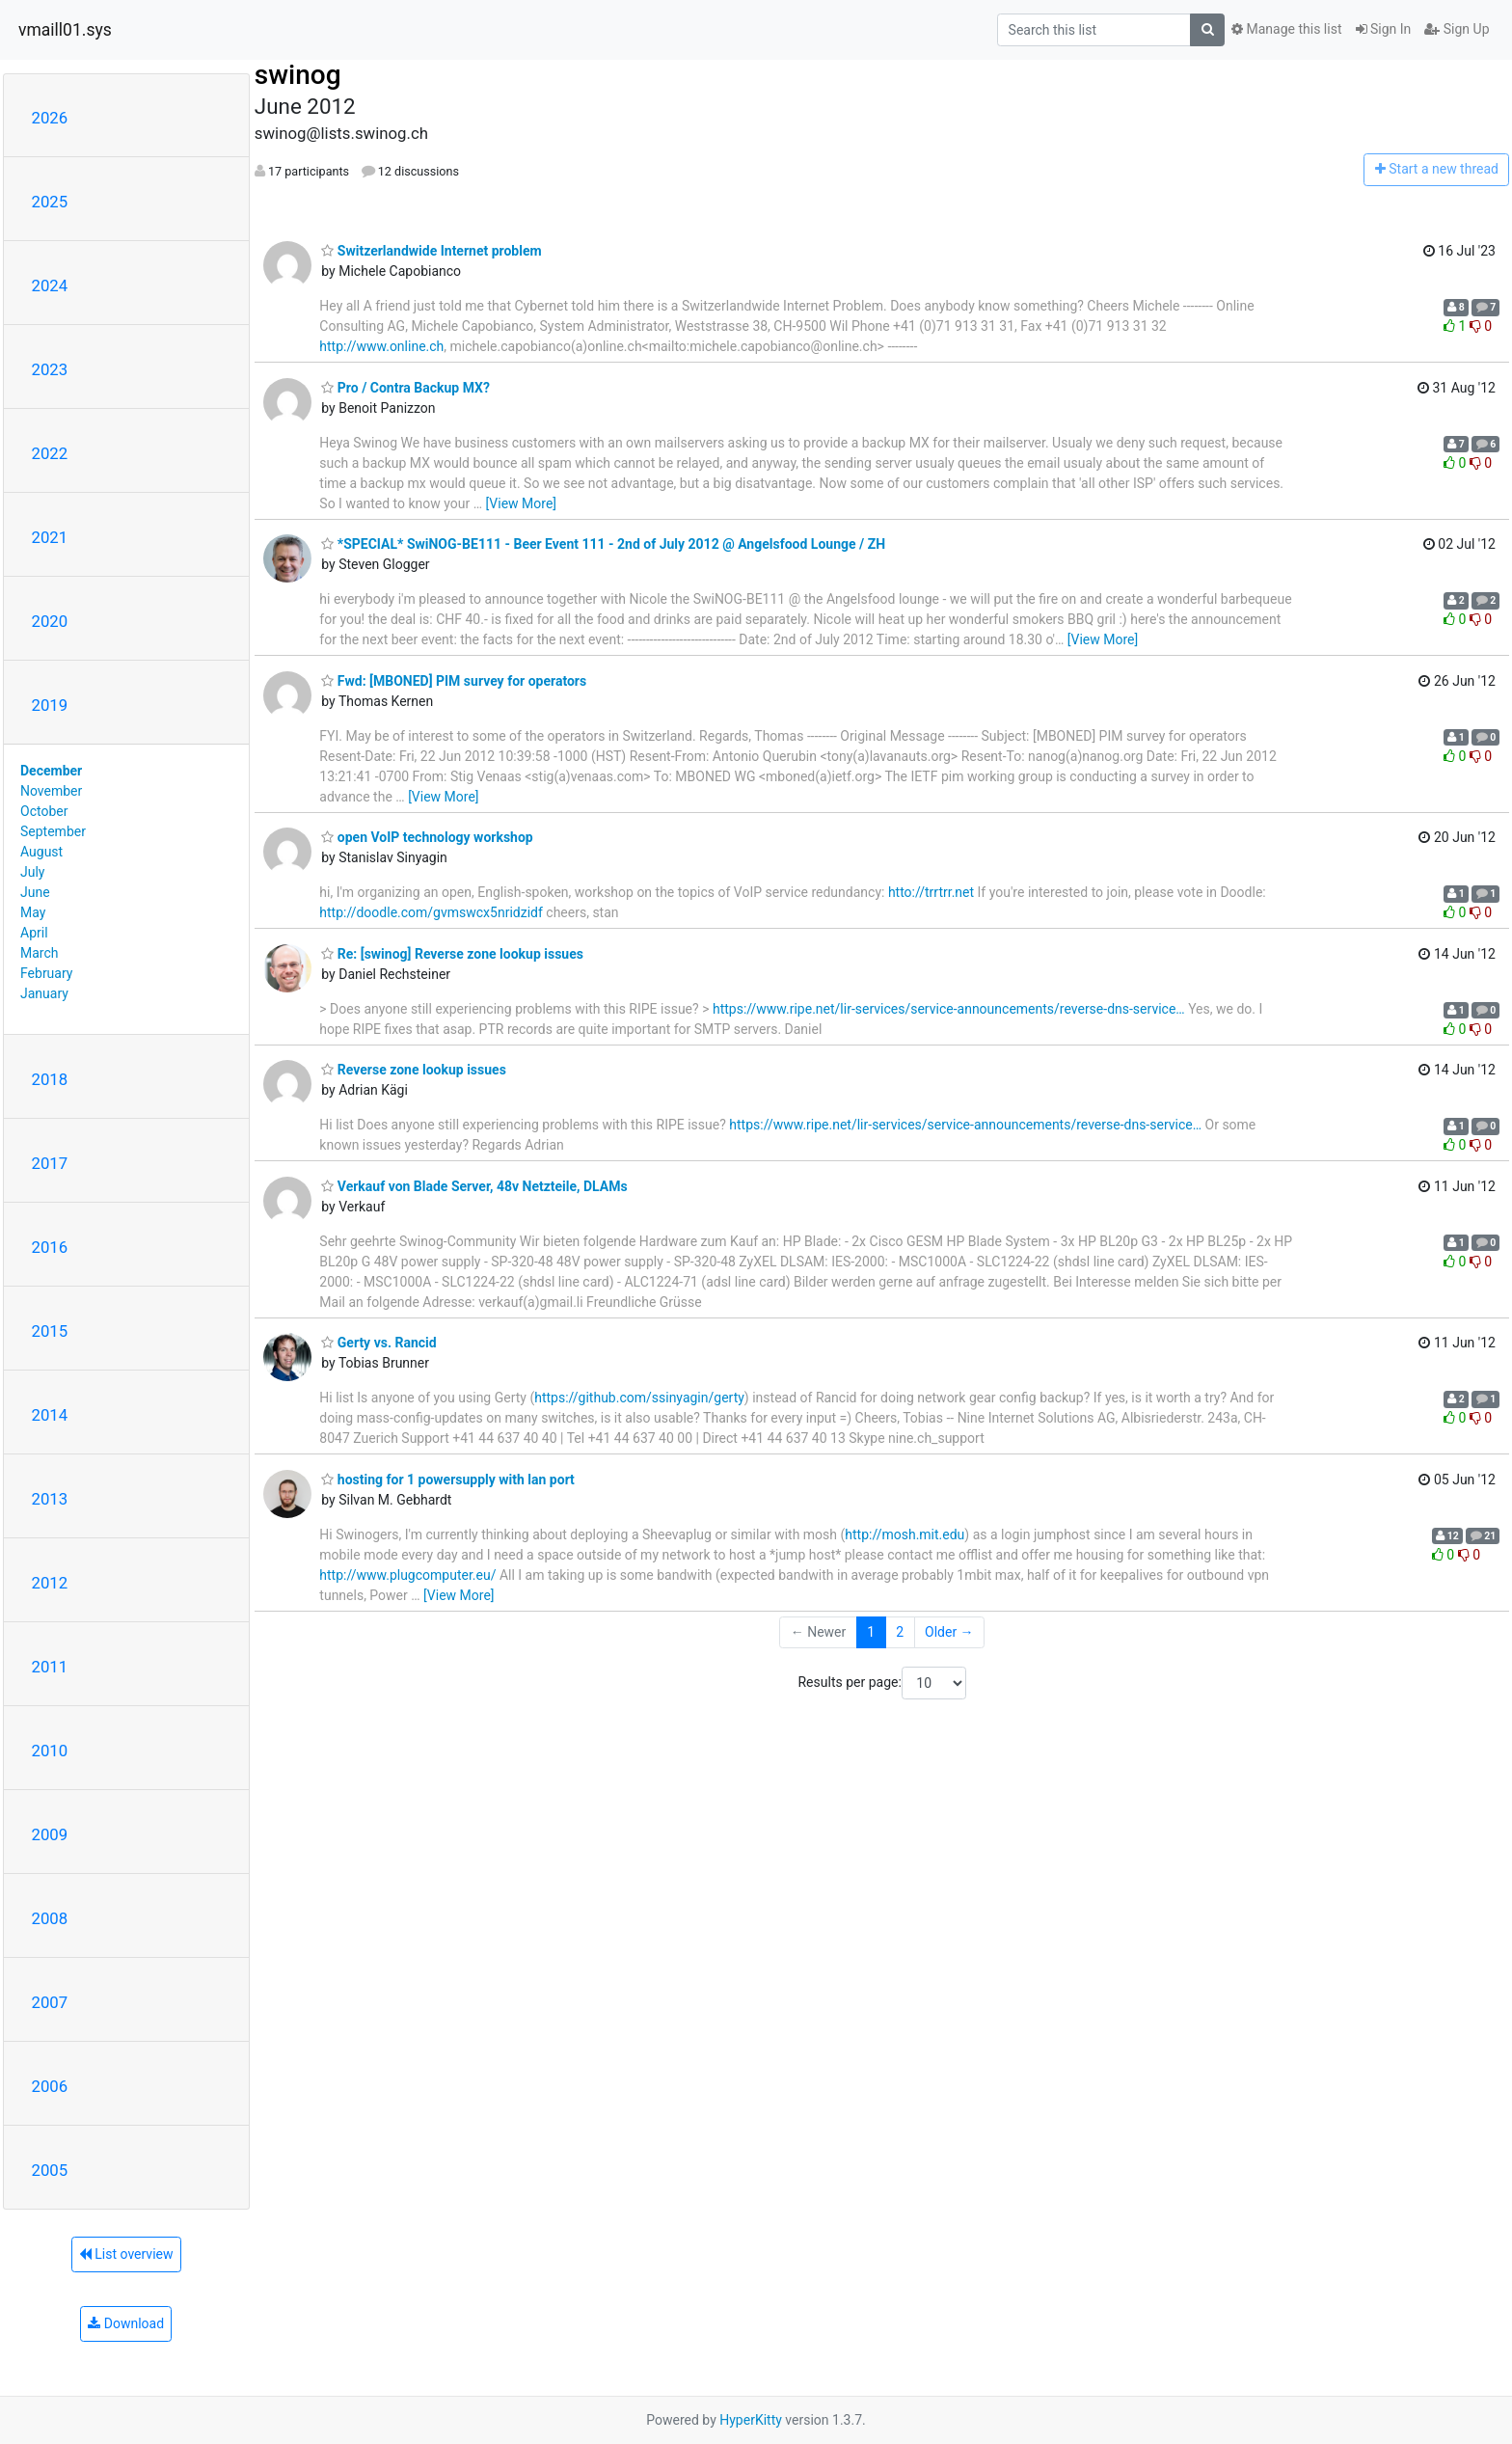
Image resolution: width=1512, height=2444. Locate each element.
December (51, 770)
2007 (50, 2002)
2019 (50, 705)
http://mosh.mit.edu (904, 1534)
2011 (50, 1666)
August (41, 851)
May (32, 912)
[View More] (521, 503)
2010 (50, 1750)
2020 (50, 621)
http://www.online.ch (381, 346)
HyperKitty (750, 2420)
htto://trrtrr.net (931, 892)
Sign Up (1456, 29)
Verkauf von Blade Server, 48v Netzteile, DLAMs (474, 1186)
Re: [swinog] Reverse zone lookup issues (452, 954)
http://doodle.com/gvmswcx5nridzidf (431, 912)
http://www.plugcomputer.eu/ (407, 1575)
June (35, 892)
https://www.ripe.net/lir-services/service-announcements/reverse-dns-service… (949, 1009)
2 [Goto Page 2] (900, 1632)
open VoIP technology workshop (426, 837)
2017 (50, 1163)
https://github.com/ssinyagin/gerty (639, 1397)
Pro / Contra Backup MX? (405, 387)
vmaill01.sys (65, 30)
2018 (50, 1079)
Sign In (1384, 29)
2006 (50, 2086)
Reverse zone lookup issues (413, 1069)
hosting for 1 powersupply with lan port (448, 1479)
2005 (50, 2170)
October (44, 811)
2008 (50, 1918)
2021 (50, 537)
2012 (50, 1582)
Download (126, 2323)
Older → (949, 1632)
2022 (50, 453)
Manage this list (1286, 29)
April (34, 932)
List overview (126, 2254)
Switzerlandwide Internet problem (431, 250)
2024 (50, 285)
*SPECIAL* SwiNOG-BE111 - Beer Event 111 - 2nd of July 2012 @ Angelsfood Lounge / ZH (603, 544)
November (51, 791)
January (44, 993)
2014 (50, 1415)
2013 (50, 1498)
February (46, 973)
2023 (50, 369)
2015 (50, 1331)
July (32, 872)
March (39, 953)
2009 (50, 1834)
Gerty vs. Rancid (378, 1342)
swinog (298, 75)
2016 (50, 1247)
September (53, 831)
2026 (50, 117)
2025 (50, 201)
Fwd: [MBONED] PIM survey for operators (453, 681)
